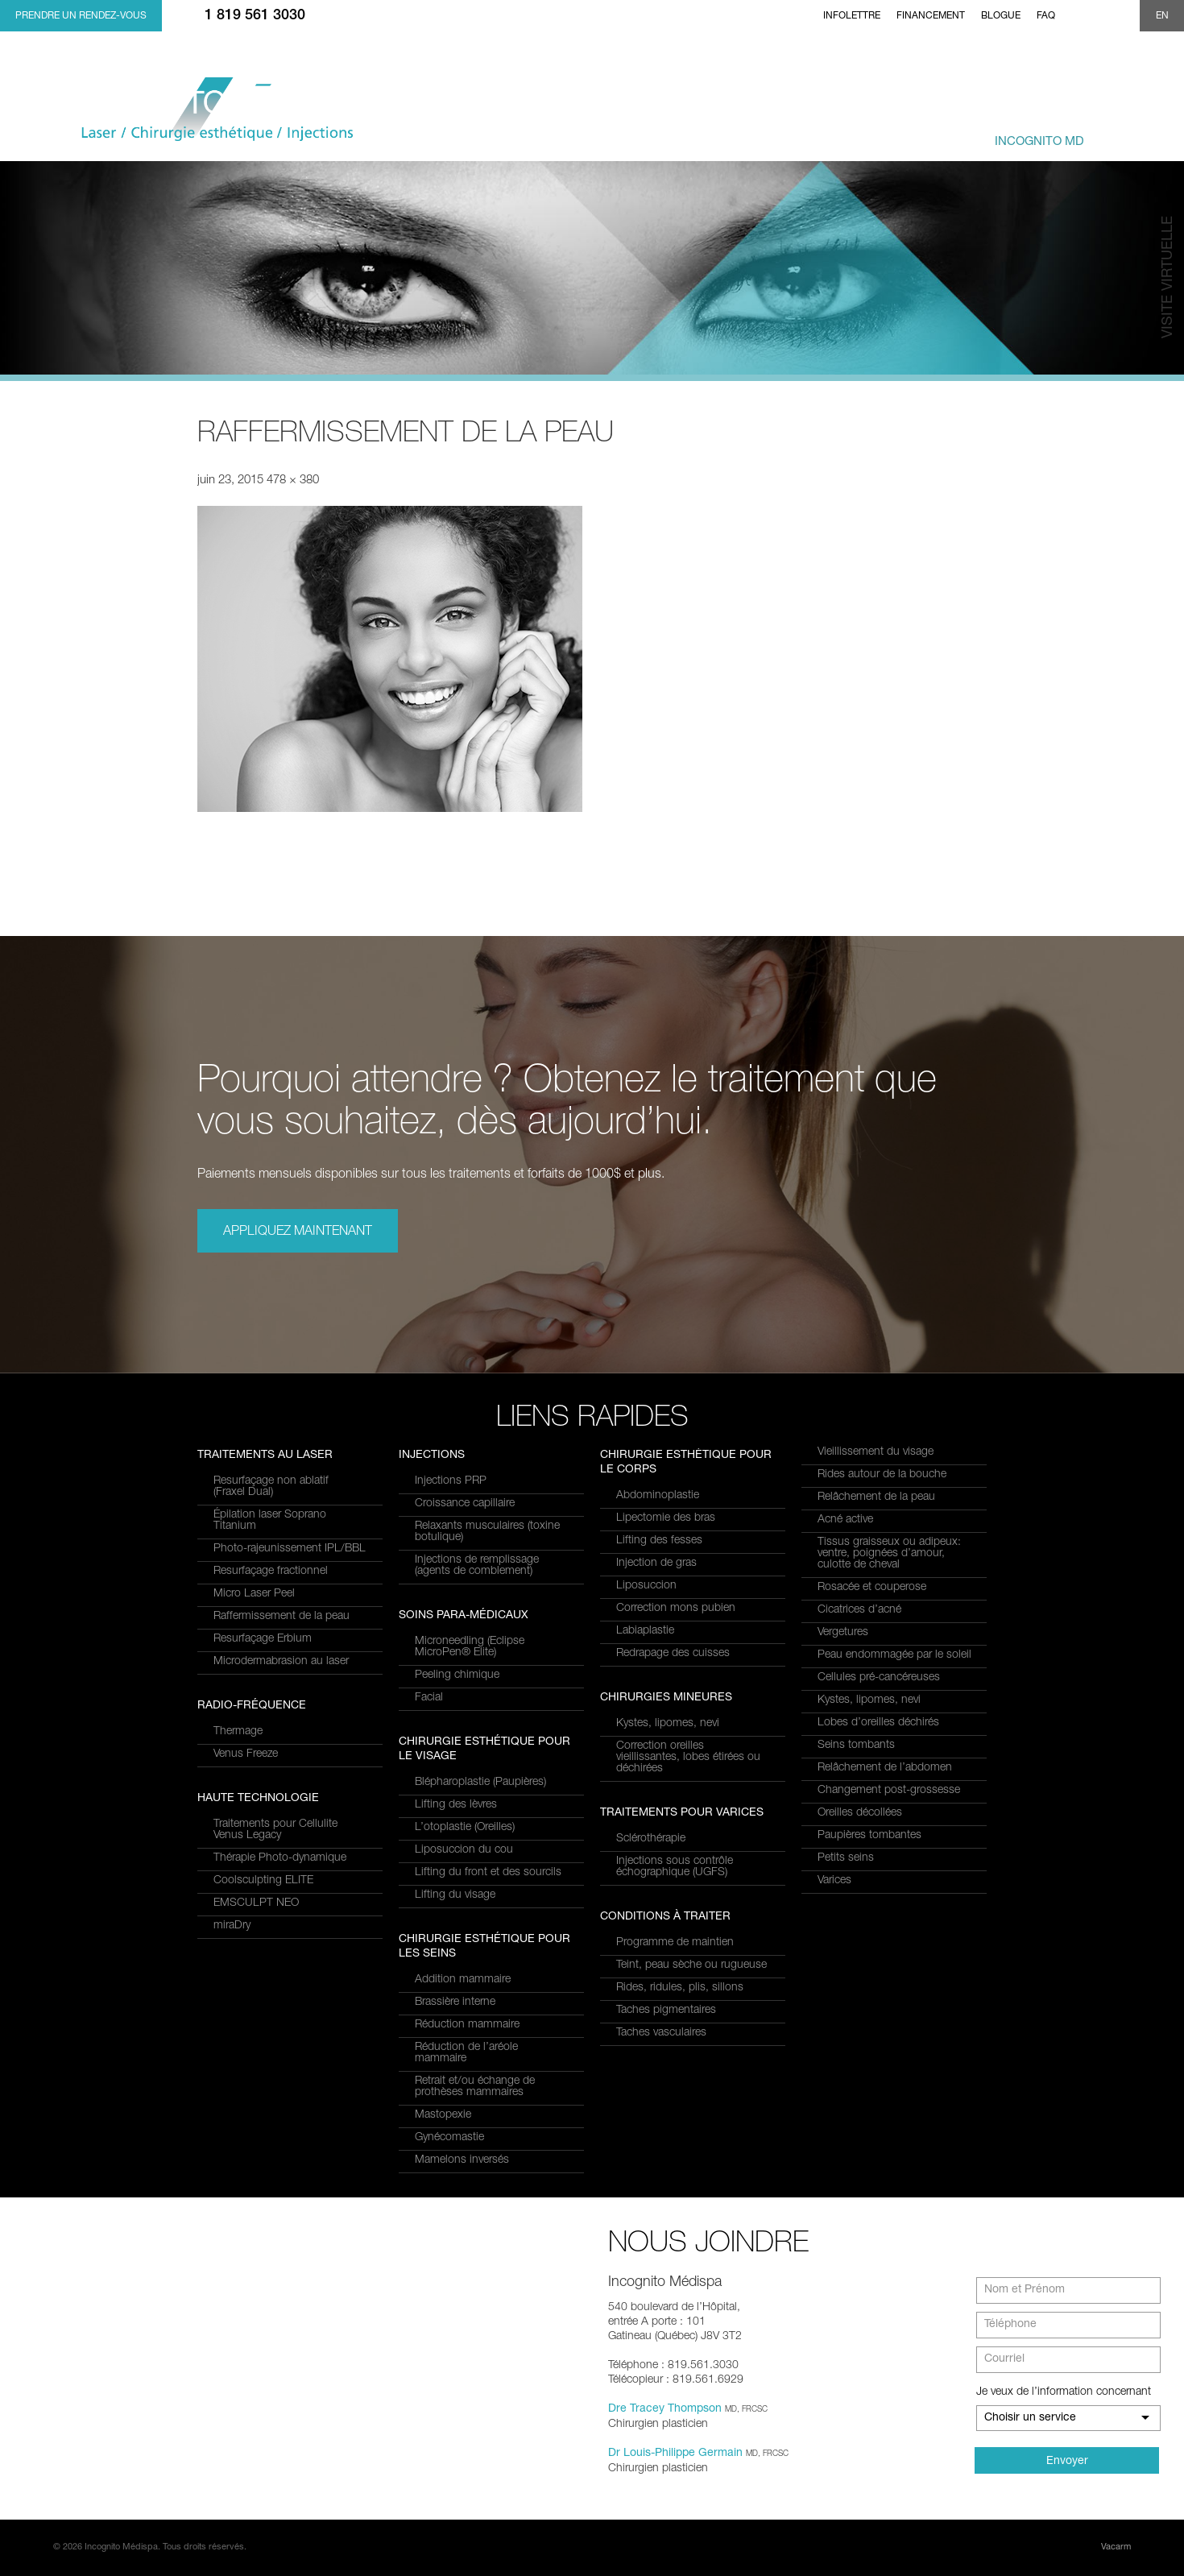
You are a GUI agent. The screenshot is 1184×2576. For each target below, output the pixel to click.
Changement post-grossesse (889, 1790)
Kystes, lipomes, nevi (667, 1723)
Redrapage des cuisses (673, 1653)
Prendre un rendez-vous (81, 16)
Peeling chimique (457, 1675)
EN (1162, 16)
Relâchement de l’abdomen (885, 1768)
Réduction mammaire (467, 2025)
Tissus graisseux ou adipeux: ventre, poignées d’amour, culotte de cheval (889, 1554)
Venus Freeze (245, 1754)
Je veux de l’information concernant (1063, 2392)
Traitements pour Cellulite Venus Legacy (275, 1830)
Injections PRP (450, 1481)
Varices (834, 1880)
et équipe (903, 133)
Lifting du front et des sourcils (488, 1872)
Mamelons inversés (462, 2160)
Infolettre (851, 16)
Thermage (238, 1731)
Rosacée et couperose (872, 1587)
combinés (807, 133)
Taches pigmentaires (666, 2010)
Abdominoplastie (657, 1495)
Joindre (1130, 133)
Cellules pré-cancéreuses (879, 1678)
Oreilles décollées (860, 1813)
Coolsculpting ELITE (263, 1880)
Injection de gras (656, 1563)
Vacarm (1116, 2547)
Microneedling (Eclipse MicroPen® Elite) (469, 1647)
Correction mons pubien (675, 1608)
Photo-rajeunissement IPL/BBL (289, 1549)
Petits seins (846, 1858)
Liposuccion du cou (464, 1850)
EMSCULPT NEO (256, 1903)
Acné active (845, 1520)
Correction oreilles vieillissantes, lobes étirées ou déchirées (688, 1758)
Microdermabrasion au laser (281, 1661)
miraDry (231, 1926)
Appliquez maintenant (297, 1232)
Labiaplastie (645, 1631)
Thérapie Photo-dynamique (279, 1858)
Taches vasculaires (661, 2033)
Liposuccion (646, 1586)
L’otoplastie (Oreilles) (465, 1827)
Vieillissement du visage (876, 1452)
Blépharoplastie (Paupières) (480, 1782)
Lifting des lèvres (456, 1805)
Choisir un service (1030, 2418)
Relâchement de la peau (876, 1497)
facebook (1074, 15)
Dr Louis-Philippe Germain (675, 2453)
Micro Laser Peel (254, 1594)
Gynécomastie (449, 2137)
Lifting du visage (455, 1895)
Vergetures (843, 1632)
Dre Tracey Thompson (665, 2409)
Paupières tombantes (869, 1835)
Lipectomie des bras (665, 1518)
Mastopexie (443, 2115)
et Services (604, 133)
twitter (1098, 15)
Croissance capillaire (465, 1504)
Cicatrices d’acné (859, 1610)
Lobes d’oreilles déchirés (878, 1723)
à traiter (706, 133)
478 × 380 (293, 480)
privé (1019, 133)
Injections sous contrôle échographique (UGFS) (674, 1867)
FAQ (1046, 16)
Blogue (1000, 16)
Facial (429, 1698)
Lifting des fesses (659, 1541)
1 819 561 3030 (255, 16)
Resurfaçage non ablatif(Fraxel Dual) (271, 1487)
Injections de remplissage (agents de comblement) (477, 1566)
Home (801, 15)
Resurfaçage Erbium (262, 1639)
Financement (930, 16)
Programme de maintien (675, 1943)
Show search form (1122, 15)
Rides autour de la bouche (882, 1475)
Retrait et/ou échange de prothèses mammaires (475, 2087)
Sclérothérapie (650, 1839)
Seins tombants (856, 1745)
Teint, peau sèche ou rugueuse (691, 1965)
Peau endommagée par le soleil (894, 1655)
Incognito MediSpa (224, 114)
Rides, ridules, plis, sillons (679, 1988)
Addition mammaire (463, 1980)
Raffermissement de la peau (281, 1616)
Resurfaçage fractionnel (270, 1571)
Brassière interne (455, 2002)
